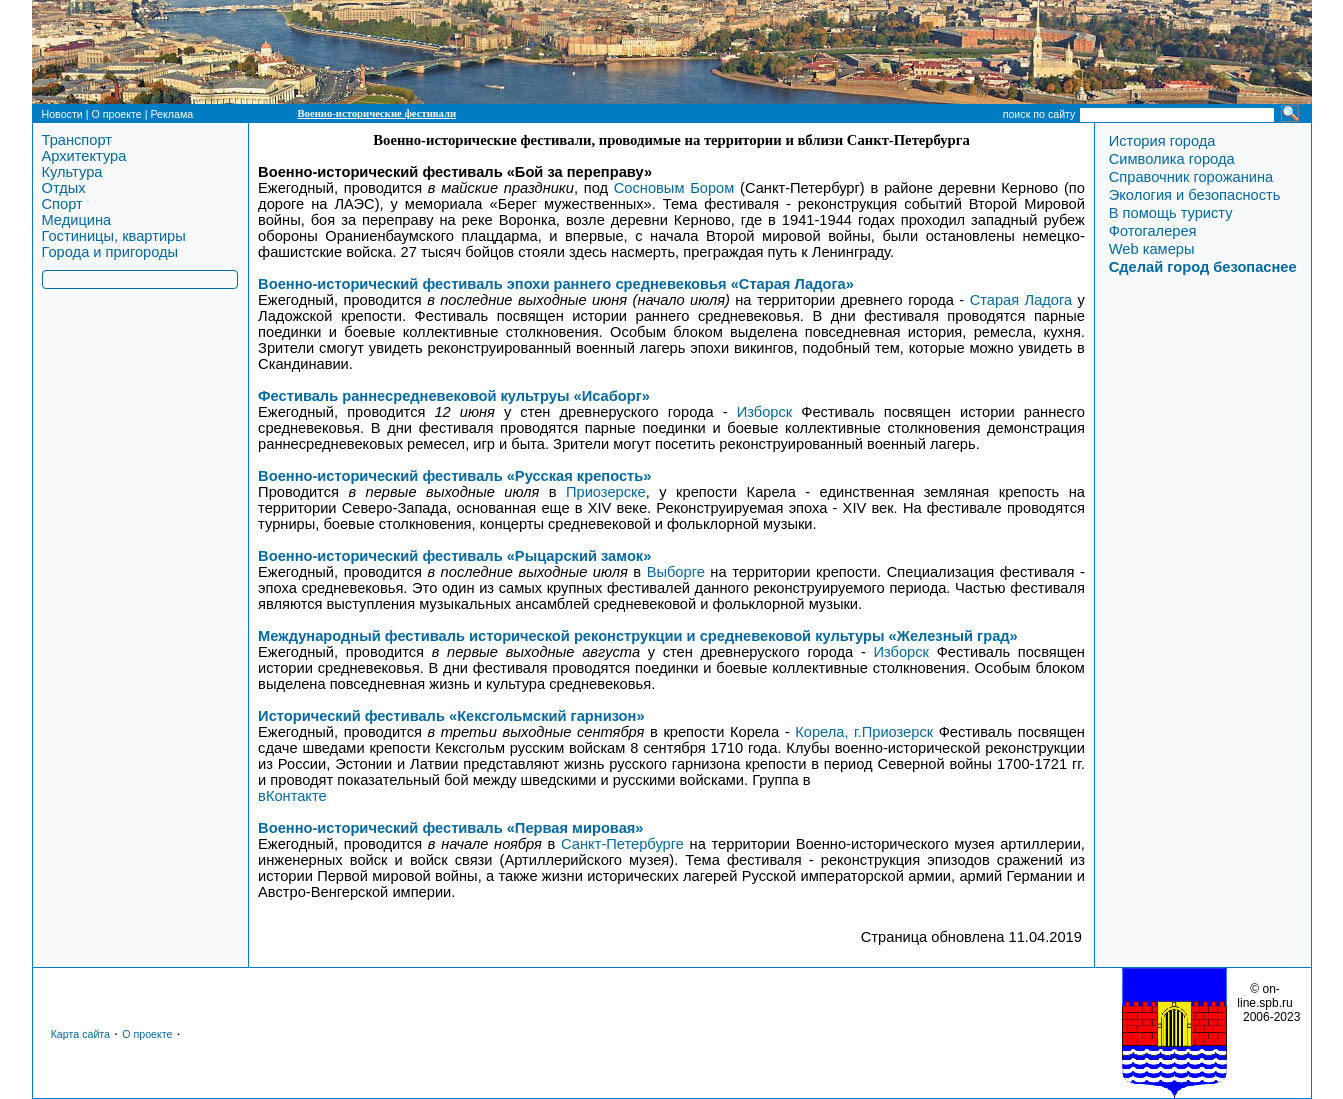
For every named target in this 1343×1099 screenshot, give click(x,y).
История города (1162, 141)
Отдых (64, 188)
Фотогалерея (1153, 231)
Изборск (765, 412)
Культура (72, 172)
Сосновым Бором (674, 188)
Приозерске (606, 492)
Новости (62, 114)
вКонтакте (292, 796)
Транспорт (77, 140)
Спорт (62, 204)
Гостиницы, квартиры (114, 236)
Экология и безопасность (1195, 195)
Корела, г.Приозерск (864, 732)
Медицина (77, 220)
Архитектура (84, 156)
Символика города (1172, 159)
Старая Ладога (1021, 300)
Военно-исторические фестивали (377, 113)
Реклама (171, 114)
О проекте (116, 114)
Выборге (676, 572)
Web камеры (1152, 249)
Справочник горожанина (1191, 177)
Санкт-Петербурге (622, 844)
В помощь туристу (1171, 213)
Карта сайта (80, 1034)
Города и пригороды (110, 252)
